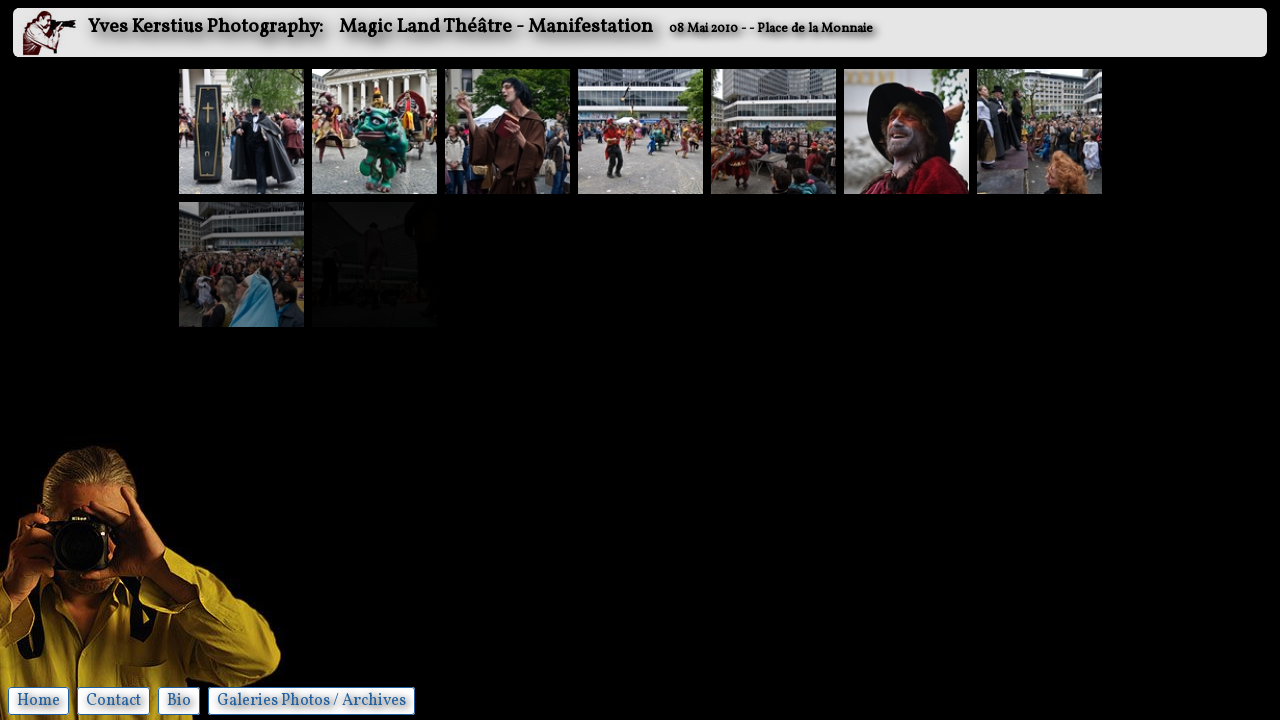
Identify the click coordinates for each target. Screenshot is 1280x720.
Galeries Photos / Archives (311, 701)
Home (38, 701)
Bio (179, 701)
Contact (113, 701)
